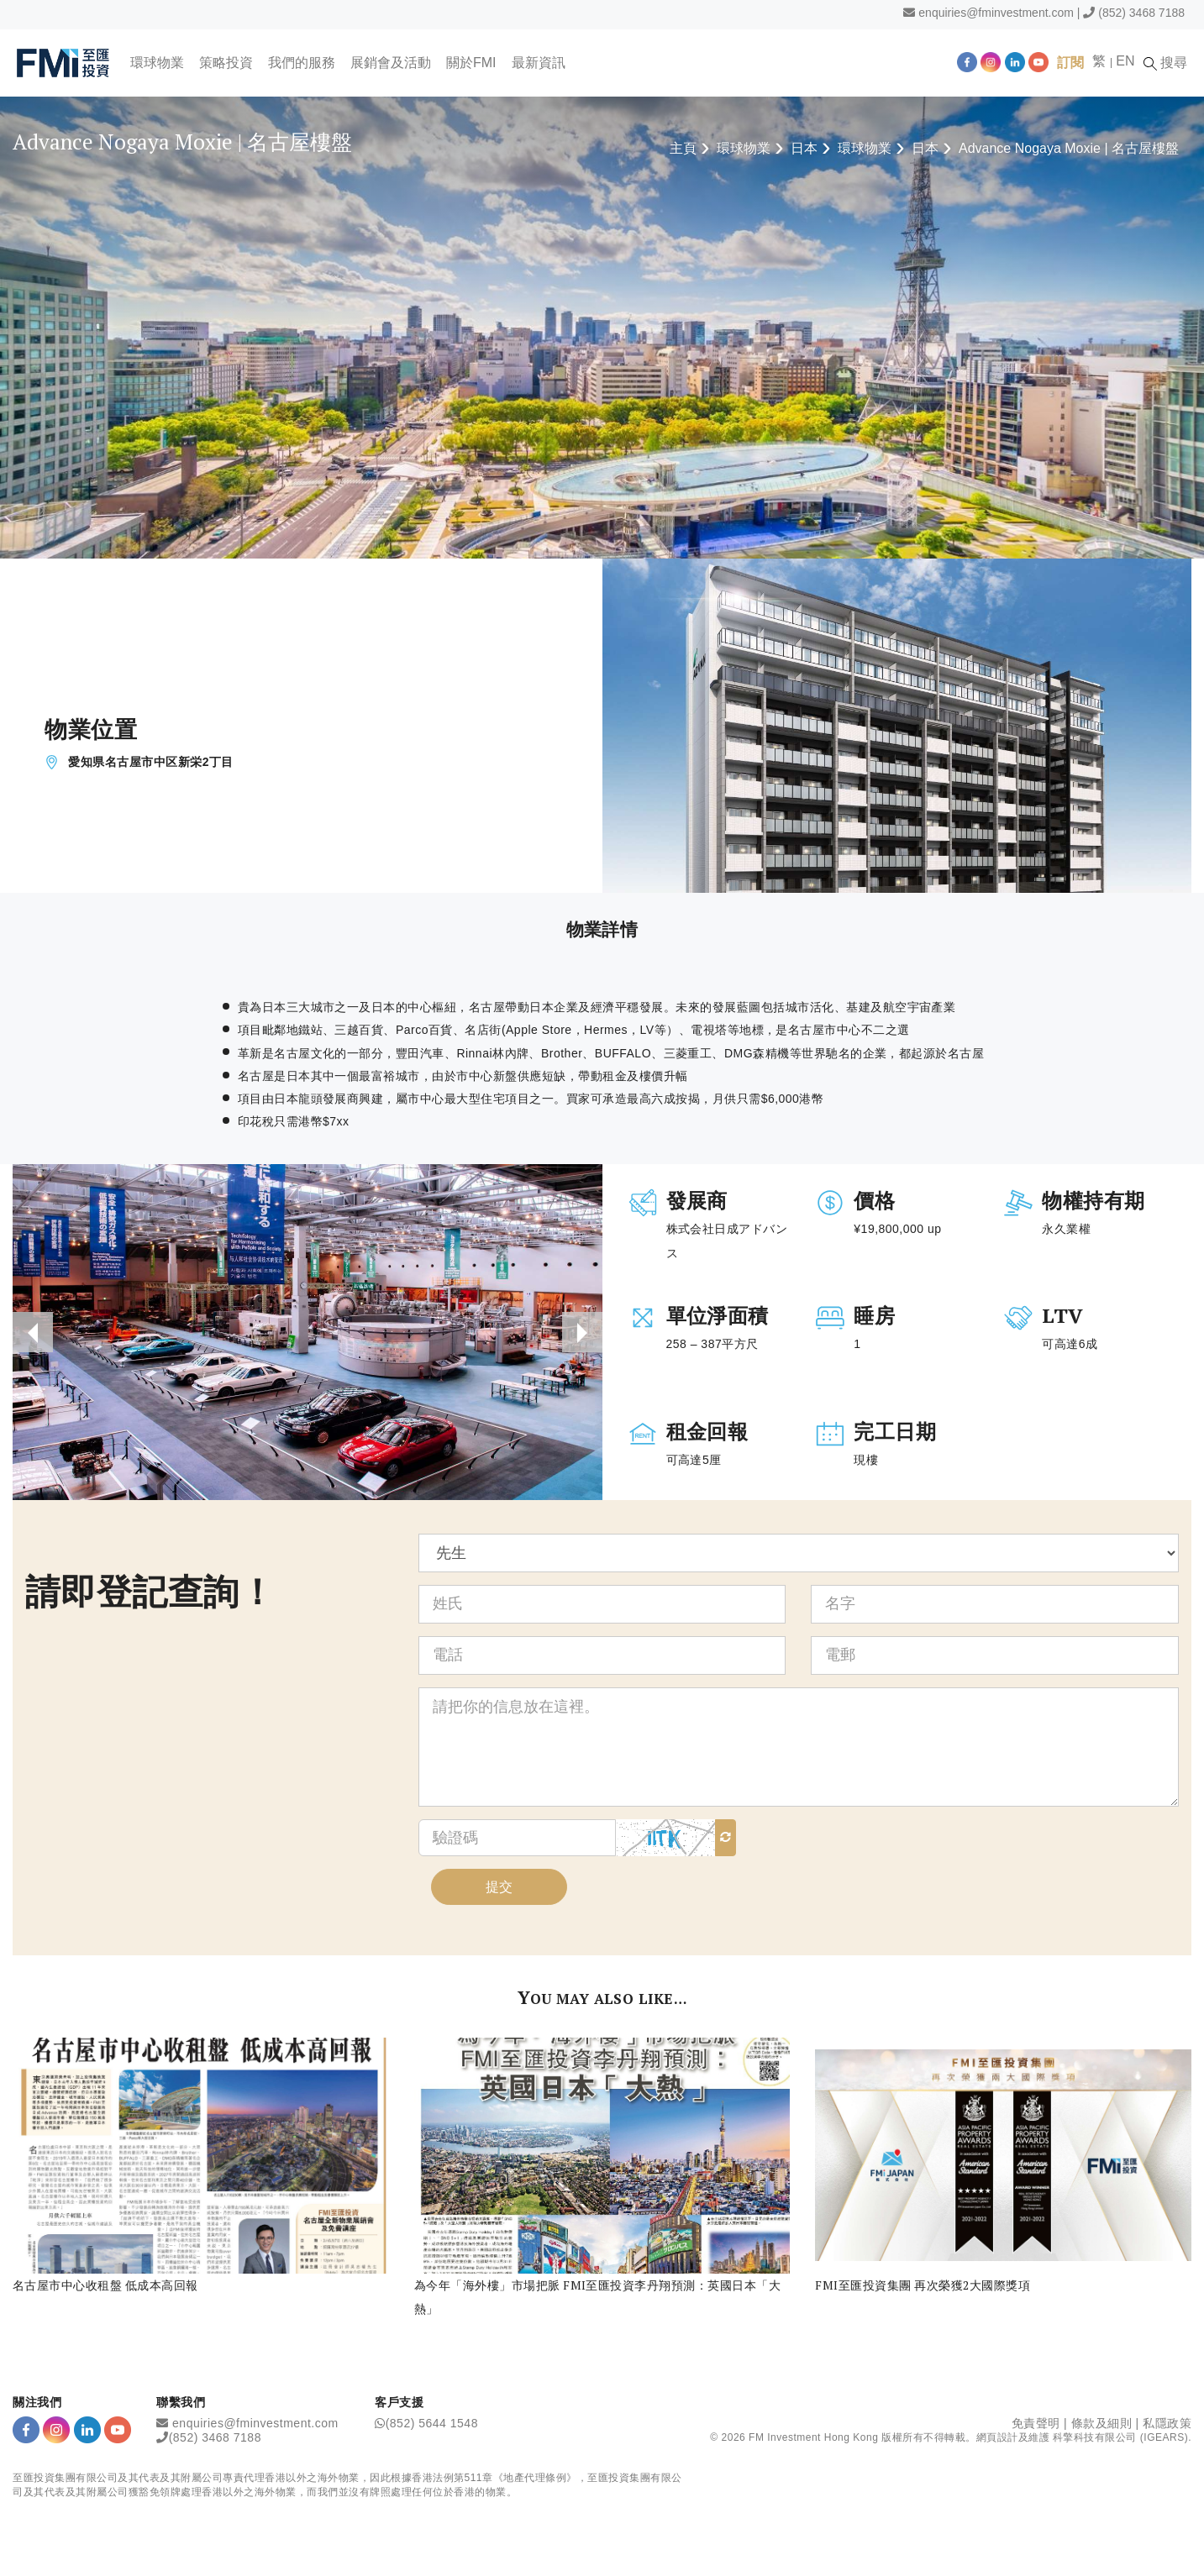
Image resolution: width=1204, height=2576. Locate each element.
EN (1125, 61)
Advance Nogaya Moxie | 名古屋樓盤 (1069, 148)
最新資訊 (538, 62)
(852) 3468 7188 (1141, 12)
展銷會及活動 (390, 62)
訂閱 (1070, 62)
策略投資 (226, 62)
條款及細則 (1102, 2423)
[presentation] (33, 1332)
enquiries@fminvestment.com (996, 12)
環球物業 (157, 62)
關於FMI (471, 62)
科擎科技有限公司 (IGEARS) (1120, 2437)
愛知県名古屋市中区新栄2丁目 (151, 762)
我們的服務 (301, 62)
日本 (804, 148)
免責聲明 (1036, 2423)
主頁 (683, 148)
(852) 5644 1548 (432, 2423)
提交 (499, 1887)
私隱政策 (1167, 2423)
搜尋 (1165, 63)
